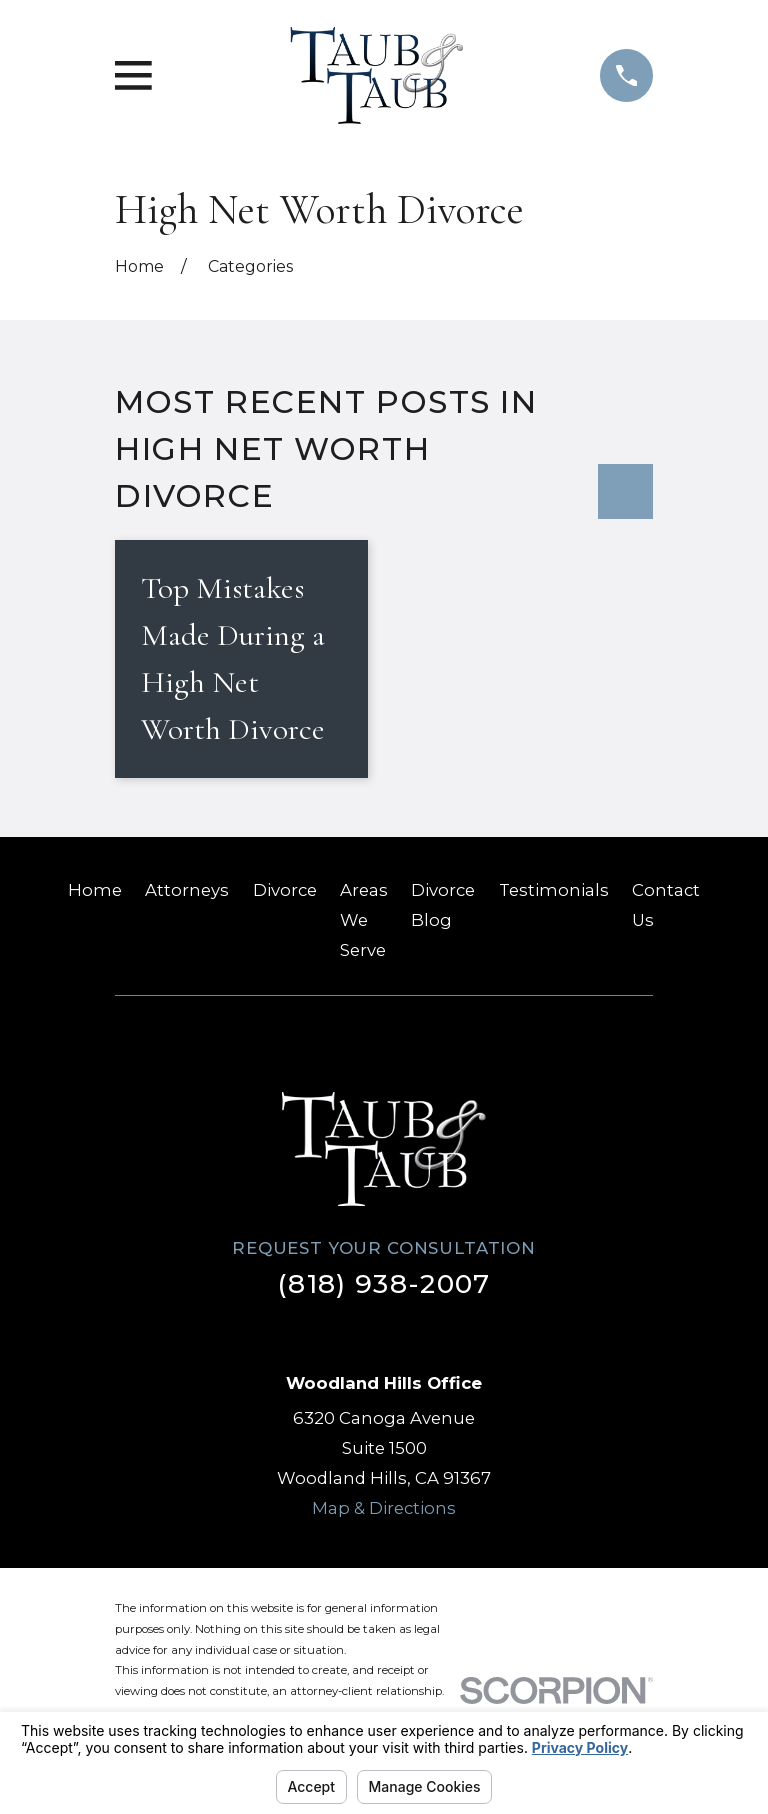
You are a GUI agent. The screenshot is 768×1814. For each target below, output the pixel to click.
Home (95, 890)
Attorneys (187, 890)
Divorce (285, 890)
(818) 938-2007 (384, 1283)
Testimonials (554, 890)
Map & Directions (384, 1507)
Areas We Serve (364, 920)
